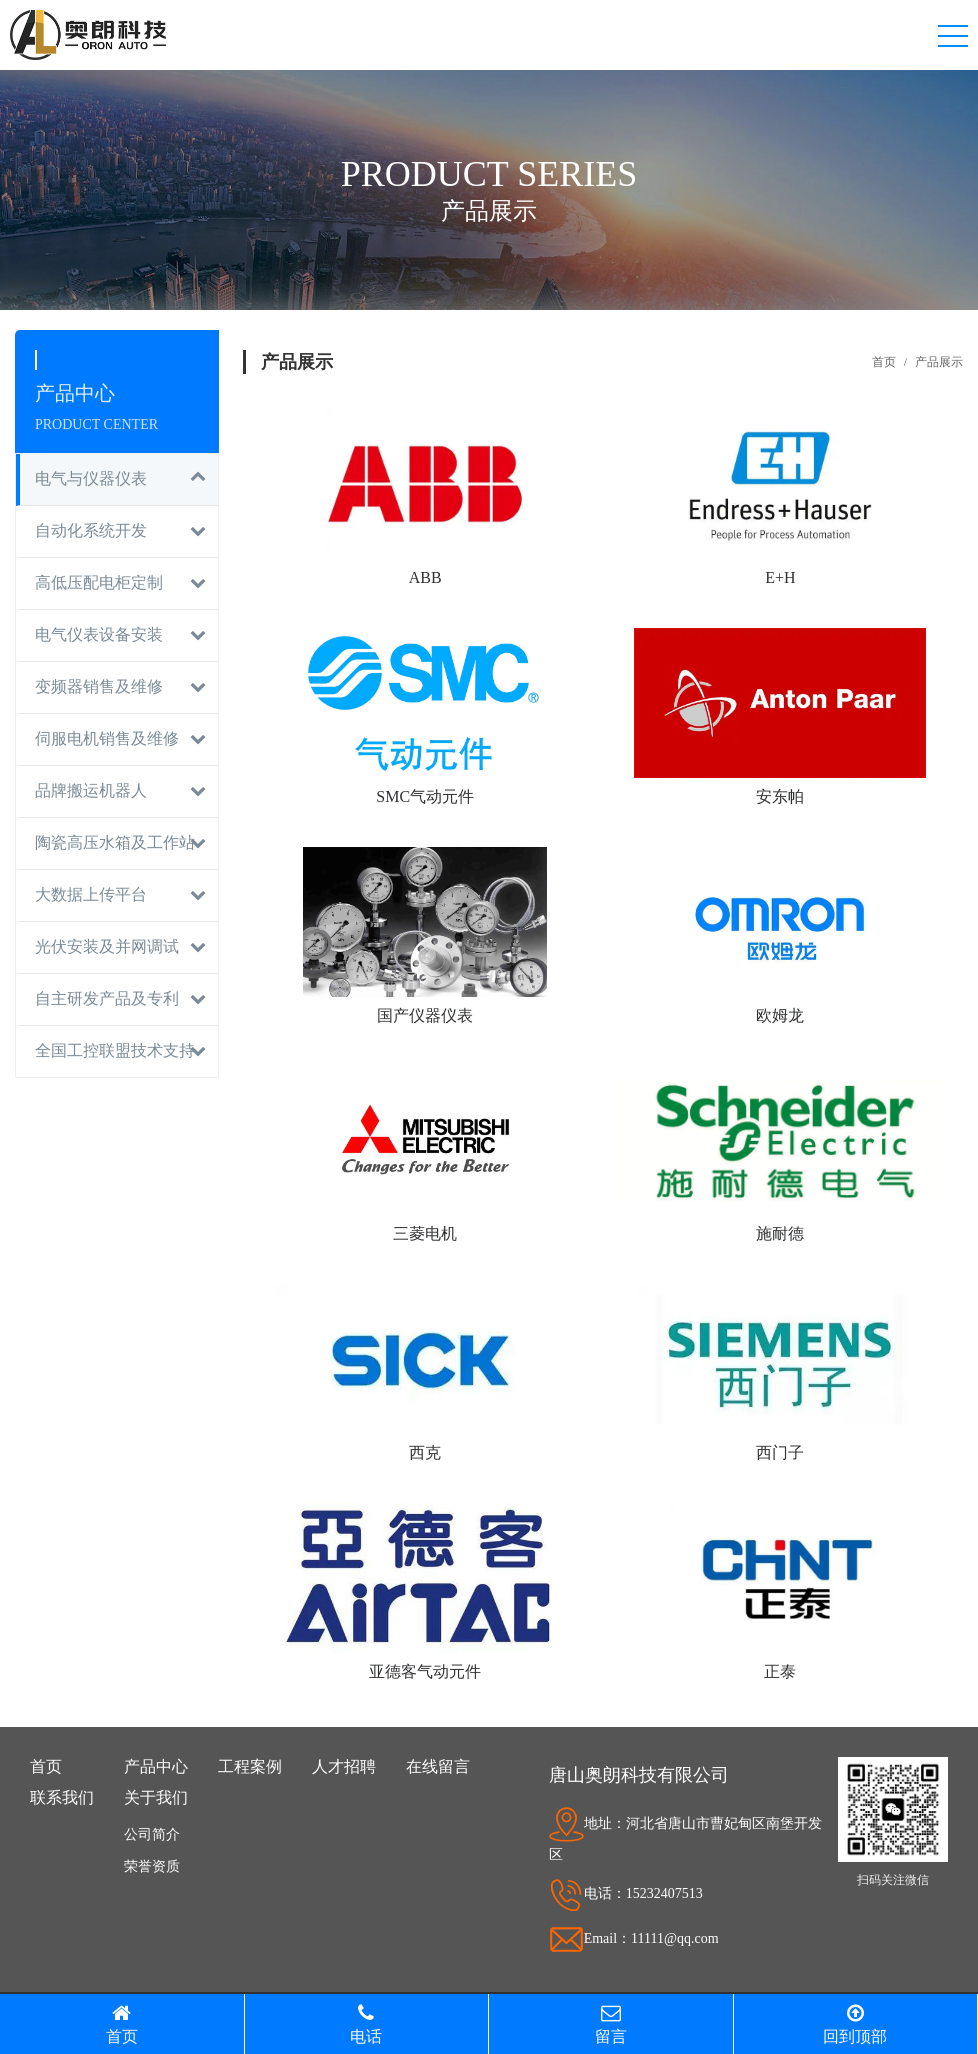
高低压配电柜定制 (99, 582)
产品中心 (156, 1766)
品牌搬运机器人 (91, 790)
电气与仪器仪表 (91, 478)
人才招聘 (344, 1766)
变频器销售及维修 (99, 686)
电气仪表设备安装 (99, 634)
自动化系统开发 (91, 530)
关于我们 (156, 1797)
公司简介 (152, 1834)
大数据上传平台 (91, 894)
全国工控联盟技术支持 (115, 1050)
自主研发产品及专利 (107, 998)
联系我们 (62, 1797)
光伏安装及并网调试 (107, 946)
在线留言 (438, 1766)
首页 (884, 362)
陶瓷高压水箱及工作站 (115, 842)
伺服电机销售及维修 (107, 738)
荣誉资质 (152, 1866)
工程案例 (250, 1766)
